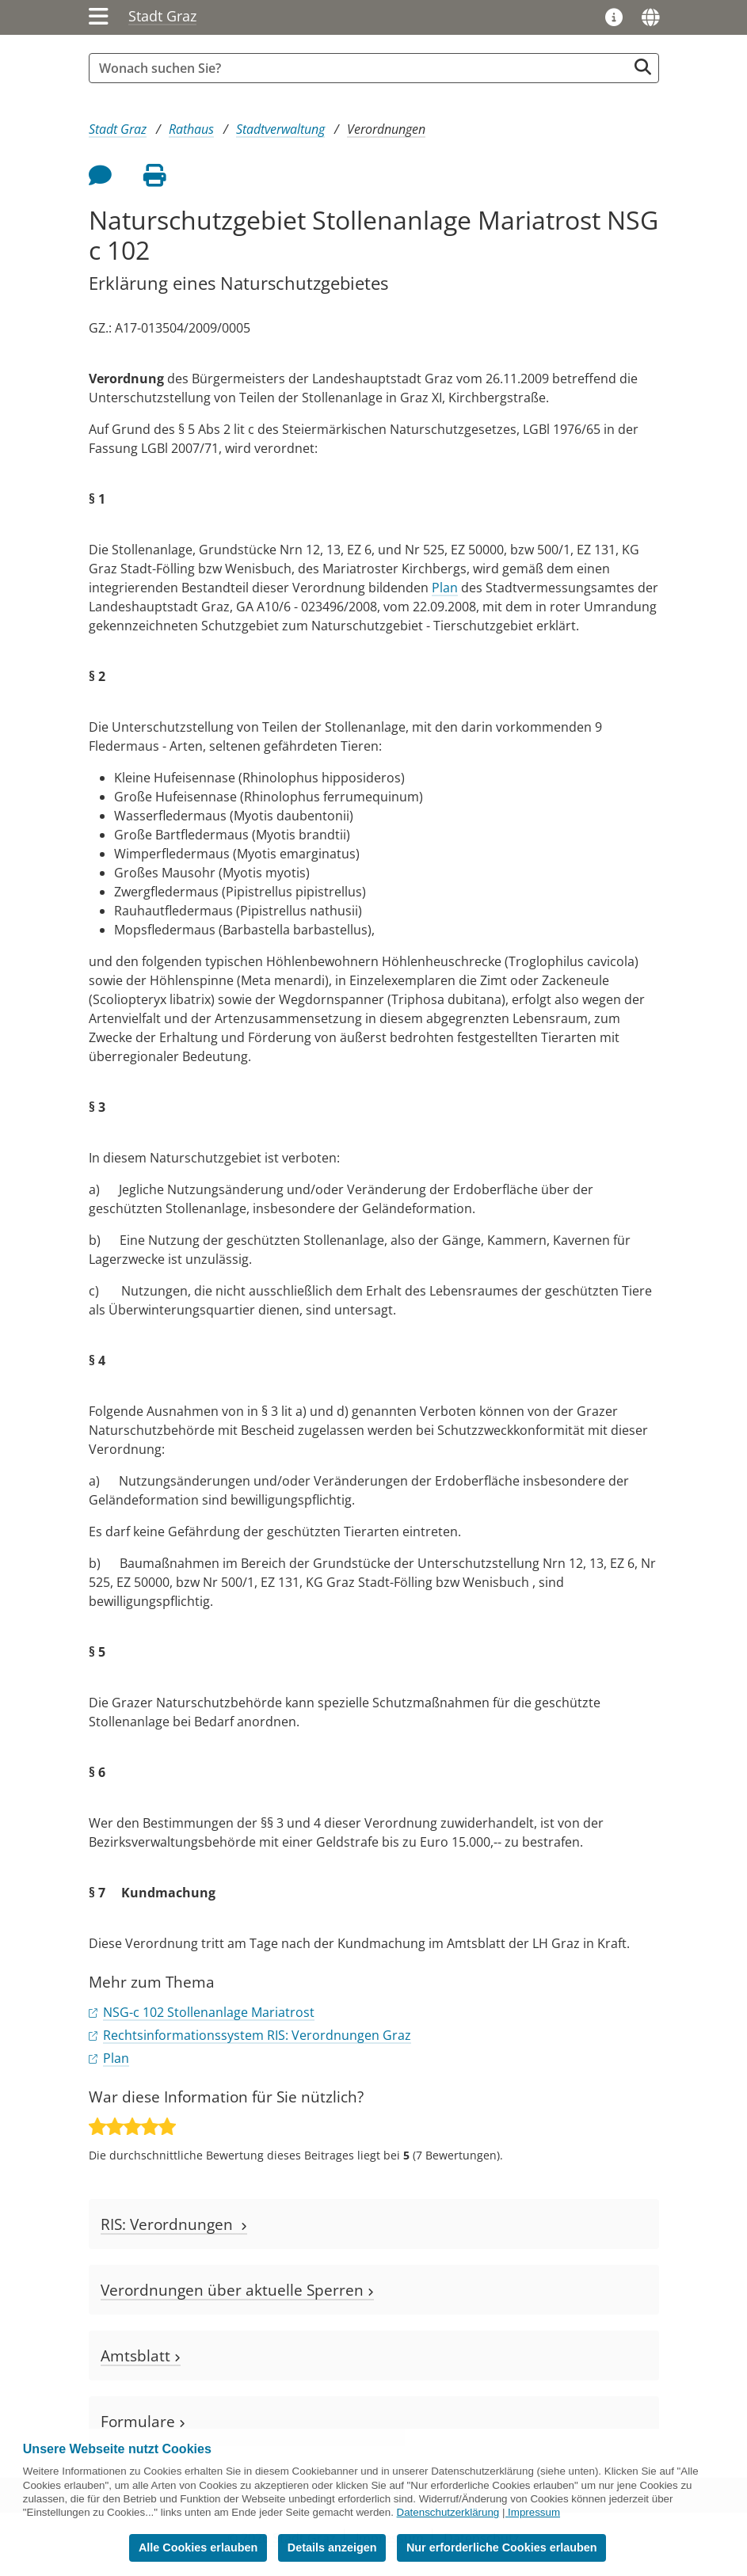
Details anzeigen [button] (332, 2547)
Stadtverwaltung (280, 129)
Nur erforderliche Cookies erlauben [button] (501, 2547)
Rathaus (191, 129)
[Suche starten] (643, 67)
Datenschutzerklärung (448, 2512)
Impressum (534, 2512)
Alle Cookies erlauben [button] (198, 2547)
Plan (445, 587)
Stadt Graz (162, 15)
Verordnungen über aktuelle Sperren (237, 2289)
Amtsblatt (141, 2355)
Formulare (143, 2421)
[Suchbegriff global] (362, 68)
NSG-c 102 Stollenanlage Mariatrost (208, 2012)
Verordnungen (386, 129)
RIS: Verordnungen (174, 2224)
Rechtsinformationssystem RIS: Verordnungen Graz (257, 2035)
